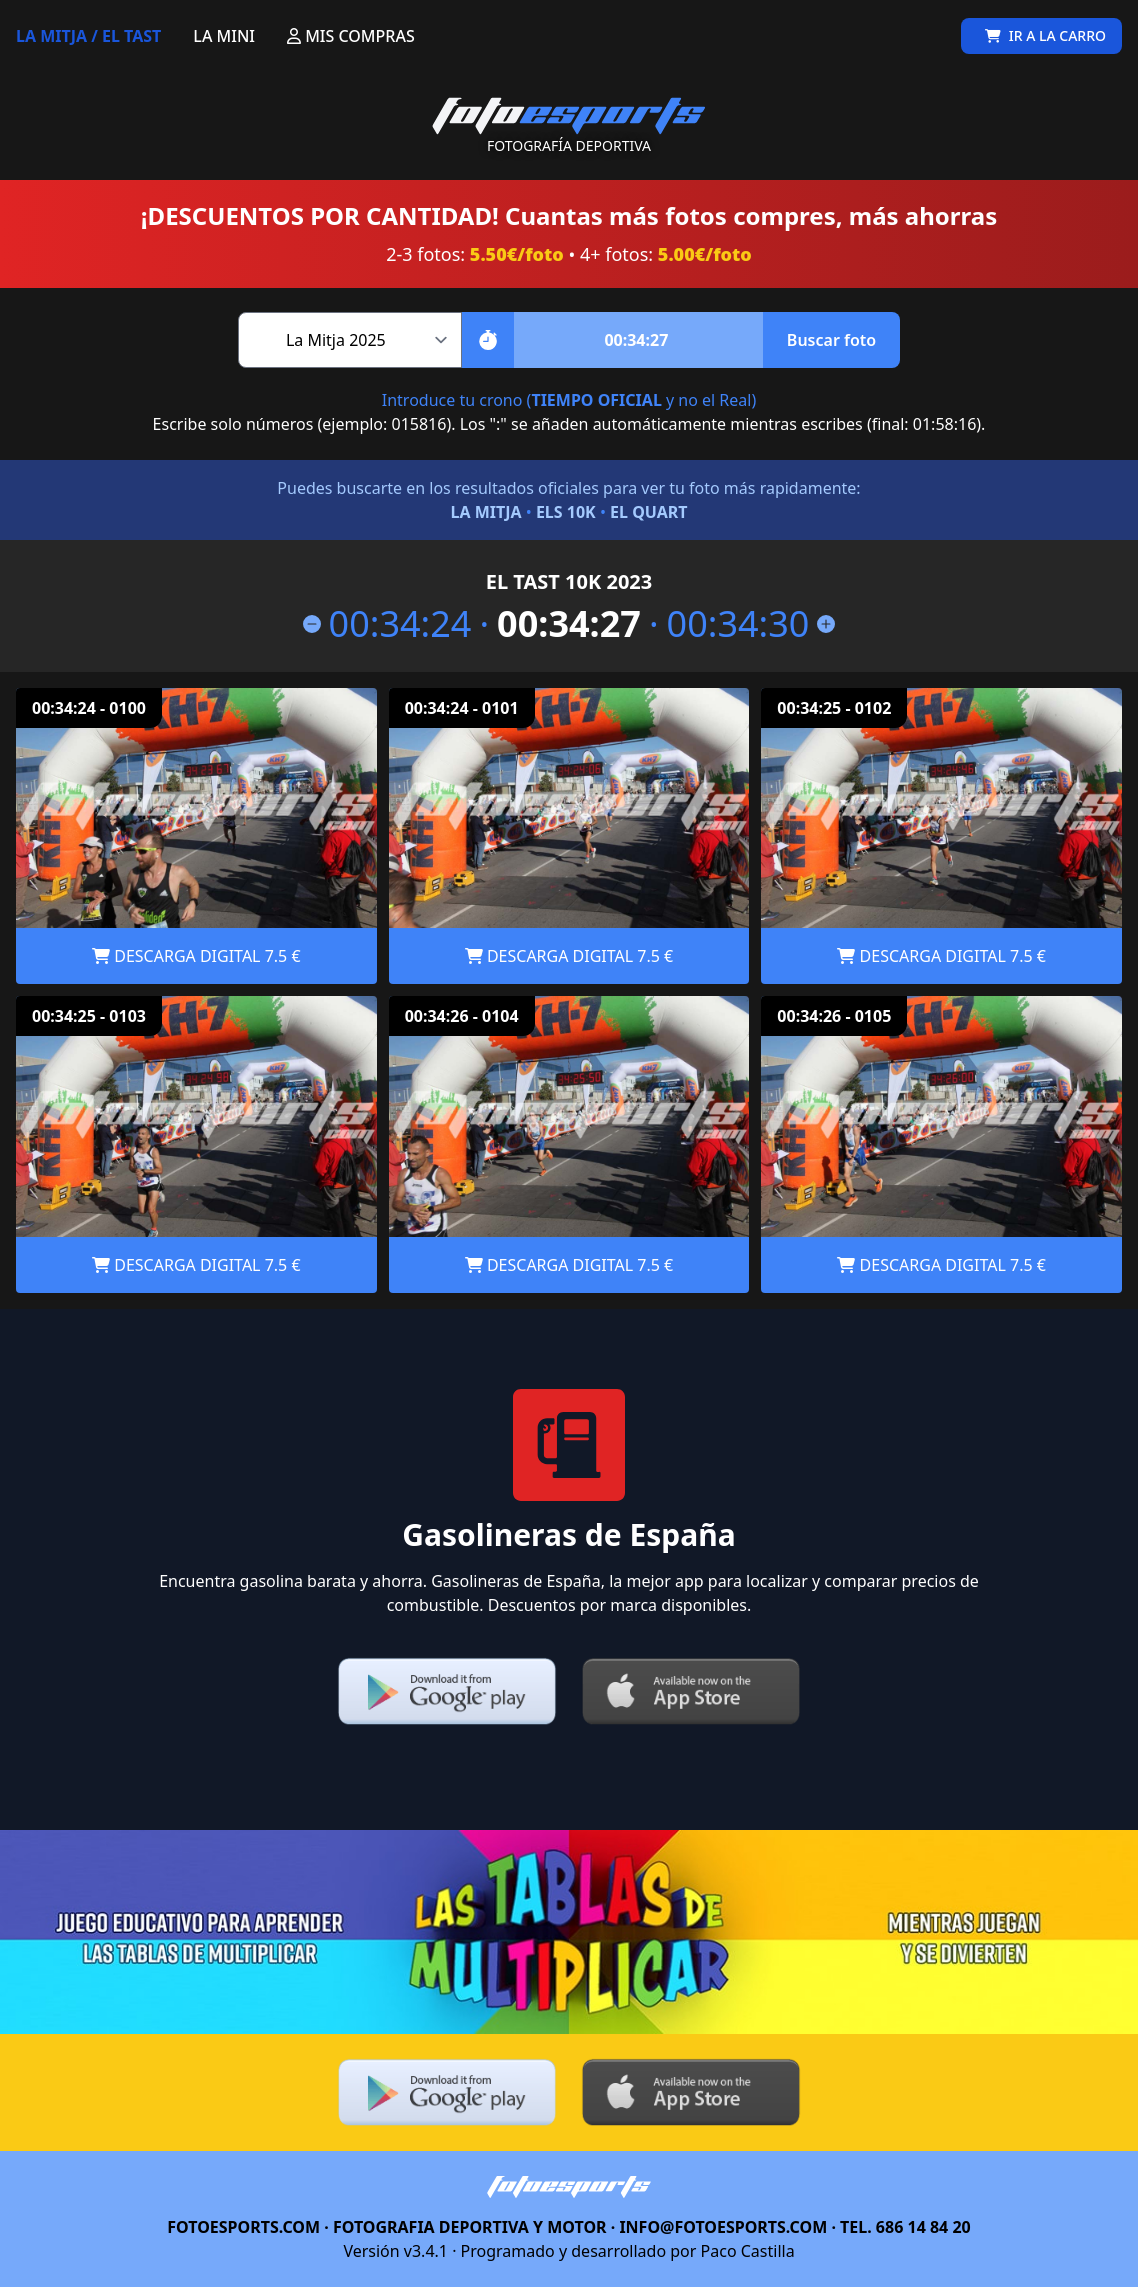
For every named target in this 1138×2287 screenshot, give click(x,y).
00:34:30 (751, 624)
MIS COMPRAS (351, 36)
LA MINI (224, 36)
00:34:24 (387, 624)
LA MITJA (485, 512)
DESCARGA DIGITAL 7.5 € (196, 956)
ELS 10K (566, 512)
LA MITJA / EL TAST (88, 36)
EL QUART (648, 512)
